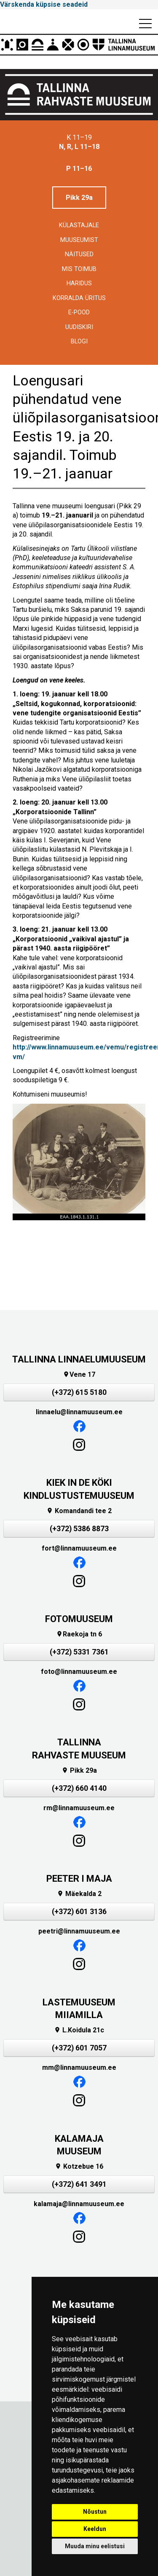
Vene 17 (79, 1374)
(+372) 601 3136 (79, 1911)
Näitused (79, 254)
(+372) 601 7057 (79, 2048)
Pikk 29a (79, 198)
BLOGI (79, 341)
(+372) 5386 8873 (79, 1528)
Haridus (79, 283)
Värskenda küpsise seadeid (44, 4)
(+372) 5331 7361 (79, 1652)
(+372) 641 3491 (79, 2184)
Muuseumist (79, 240)
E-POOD (79, 312)
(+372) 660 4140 (79, 1788)
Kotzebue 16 (79, 2166)
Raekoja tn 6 (79, 1634)
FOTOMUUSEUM (79, 1619)
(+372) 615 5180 (79, 1392)
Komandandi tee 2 (79, 1511)
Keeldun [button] (94, 2529)
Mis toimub (79, 269)
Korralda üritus (79, 298)
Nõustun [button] (95, 2511)
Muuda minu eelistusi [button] (95, 2546)
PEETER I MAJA (79, 1878)
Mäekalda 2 (79, 1894)
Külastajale (79, 225)
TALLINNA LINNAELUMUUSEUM (79, 1359)
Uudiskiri (79, 327)
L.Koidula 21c (79, 2030)
